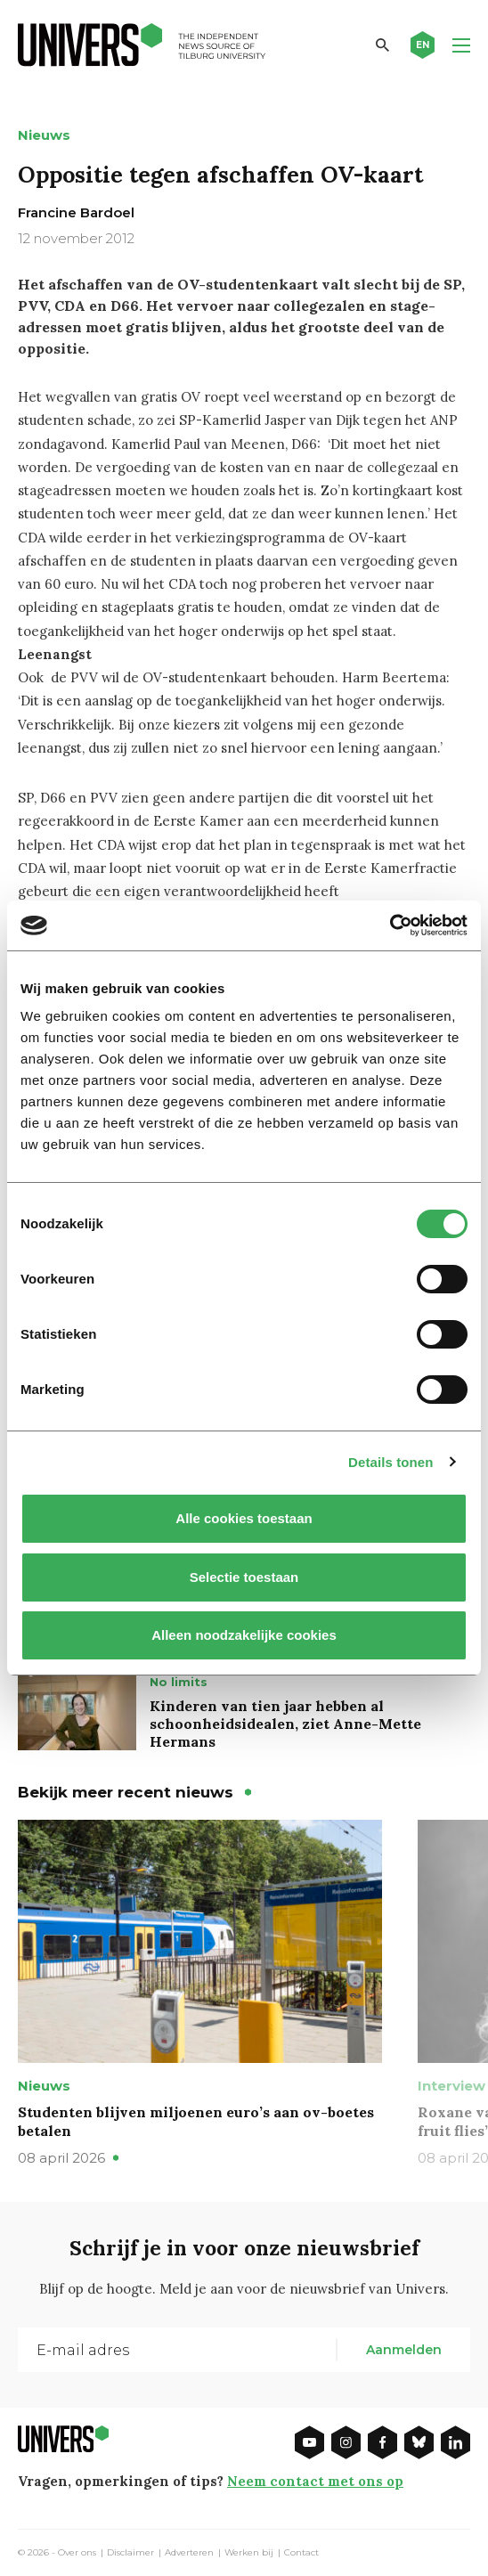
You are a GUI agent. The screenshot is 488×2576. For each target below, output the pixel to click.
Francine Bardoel (76, 212)
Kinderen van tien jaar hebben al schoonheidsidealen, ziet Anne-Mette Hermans (285, 1723)
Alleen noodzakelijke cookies (244, 1635)
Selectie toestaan (244, 1577)
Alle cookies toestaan (243, 1518)
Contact (301, 2552)
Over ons (77, 2552)
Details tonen (390, 1462)
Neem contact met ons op (315, 2481)
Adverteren (189, 2552)
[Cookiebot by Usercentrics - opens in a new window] (390, 925)
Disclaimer (130, 2552)
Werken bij (248, 2552)
